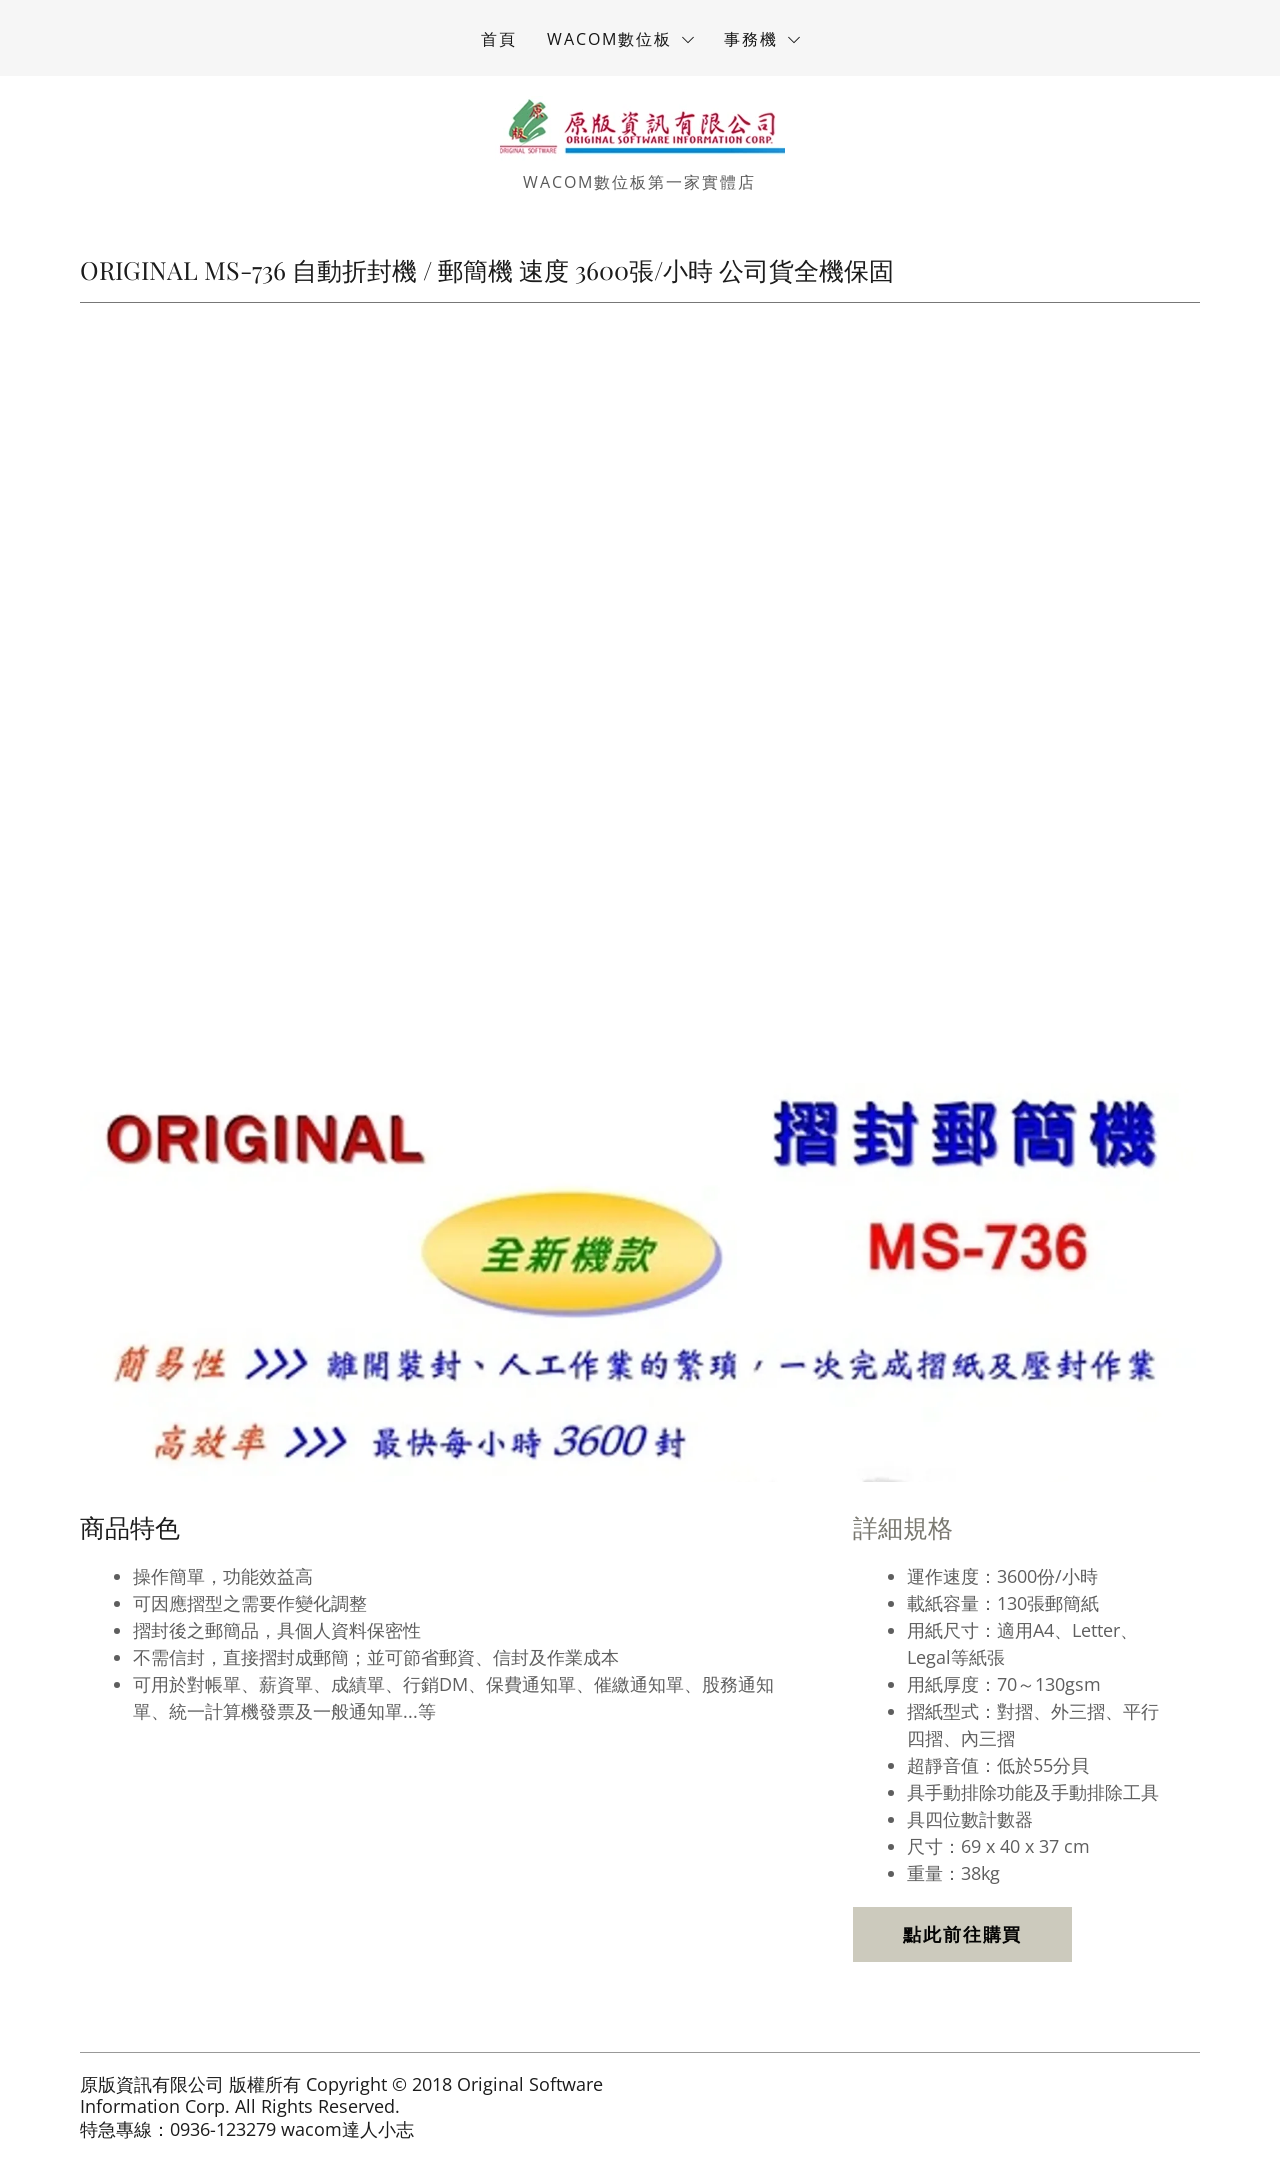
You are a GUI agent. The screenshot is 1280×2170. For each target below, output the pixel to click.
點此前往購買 (962, 1934)
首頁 (499, 39)
